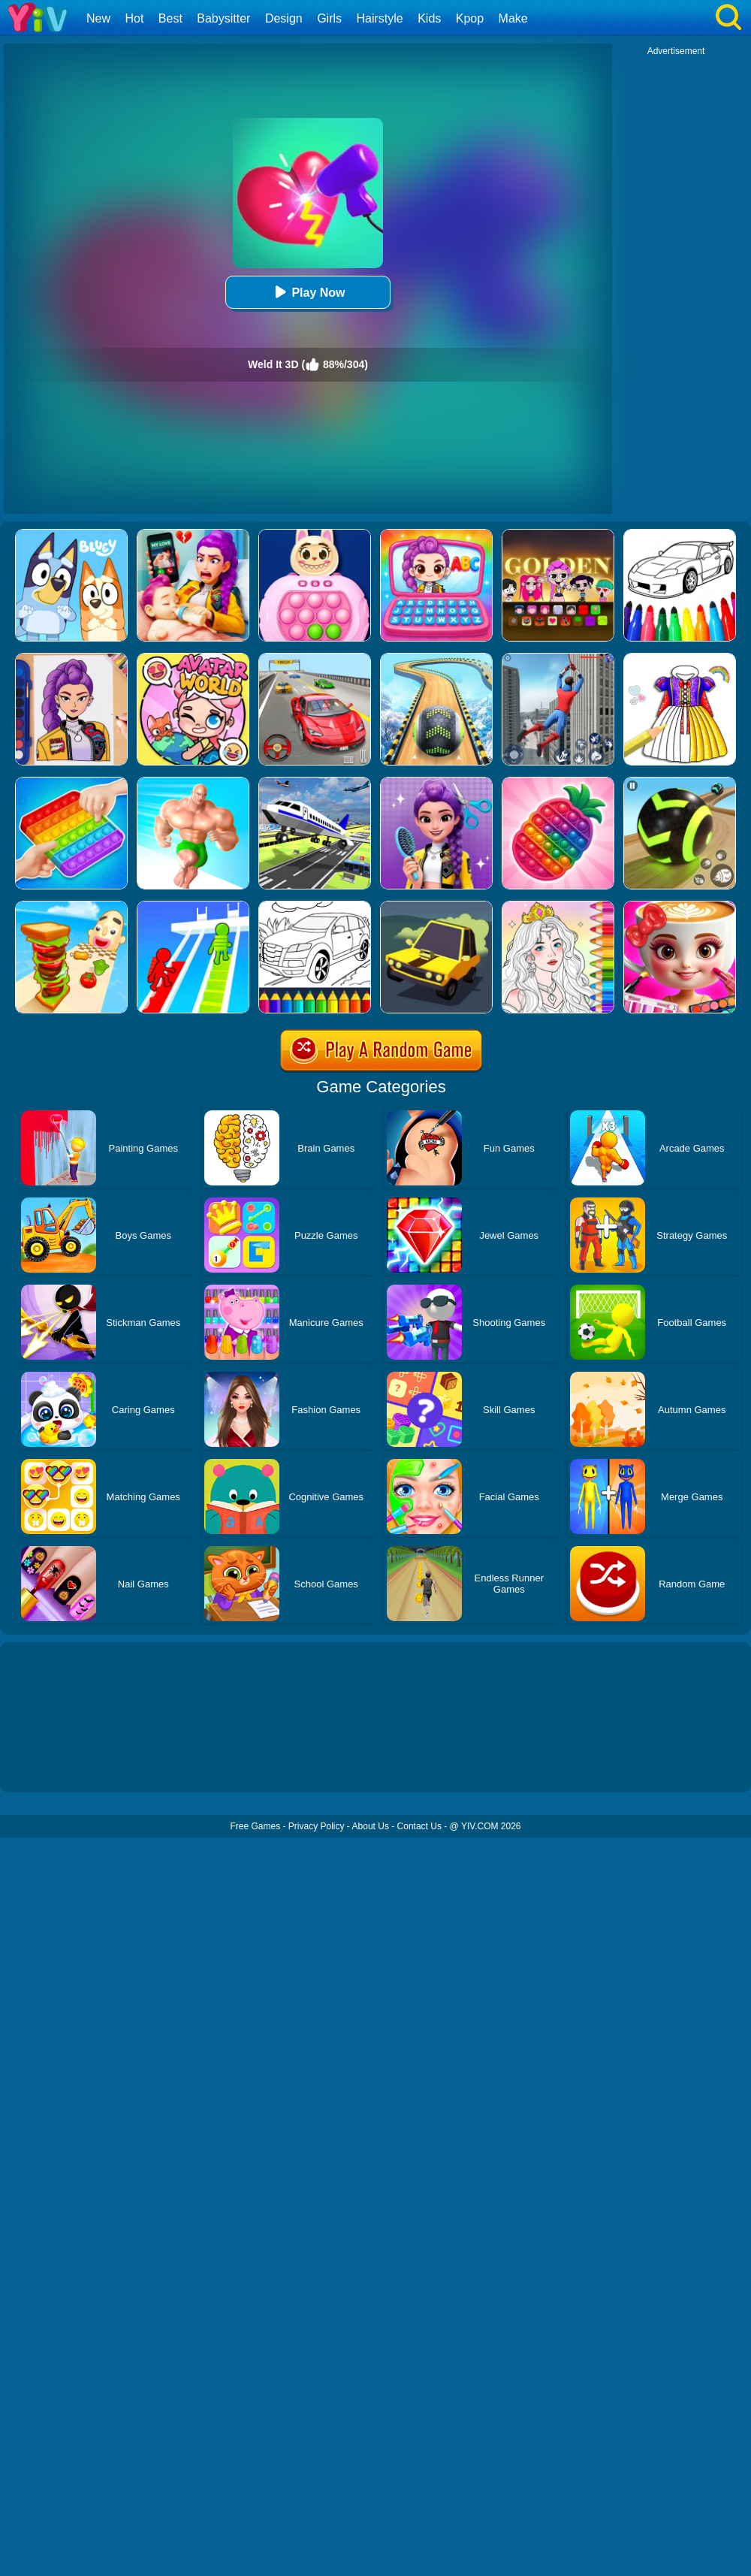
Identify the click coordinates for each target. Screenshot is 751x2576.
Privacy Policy (316, 1826)
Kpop (470, 18)
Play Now (307, 291)
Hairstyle (380, 18)
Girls (329, 18)
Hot (134, 18)
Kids (429, 18)
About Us (370, 1826)
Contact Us (419, 1826)
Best (170, 18)
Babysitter (223, 18)
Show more (51, 1764)
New (98, 18)
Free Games (255, 1826)
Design (284, 18)
